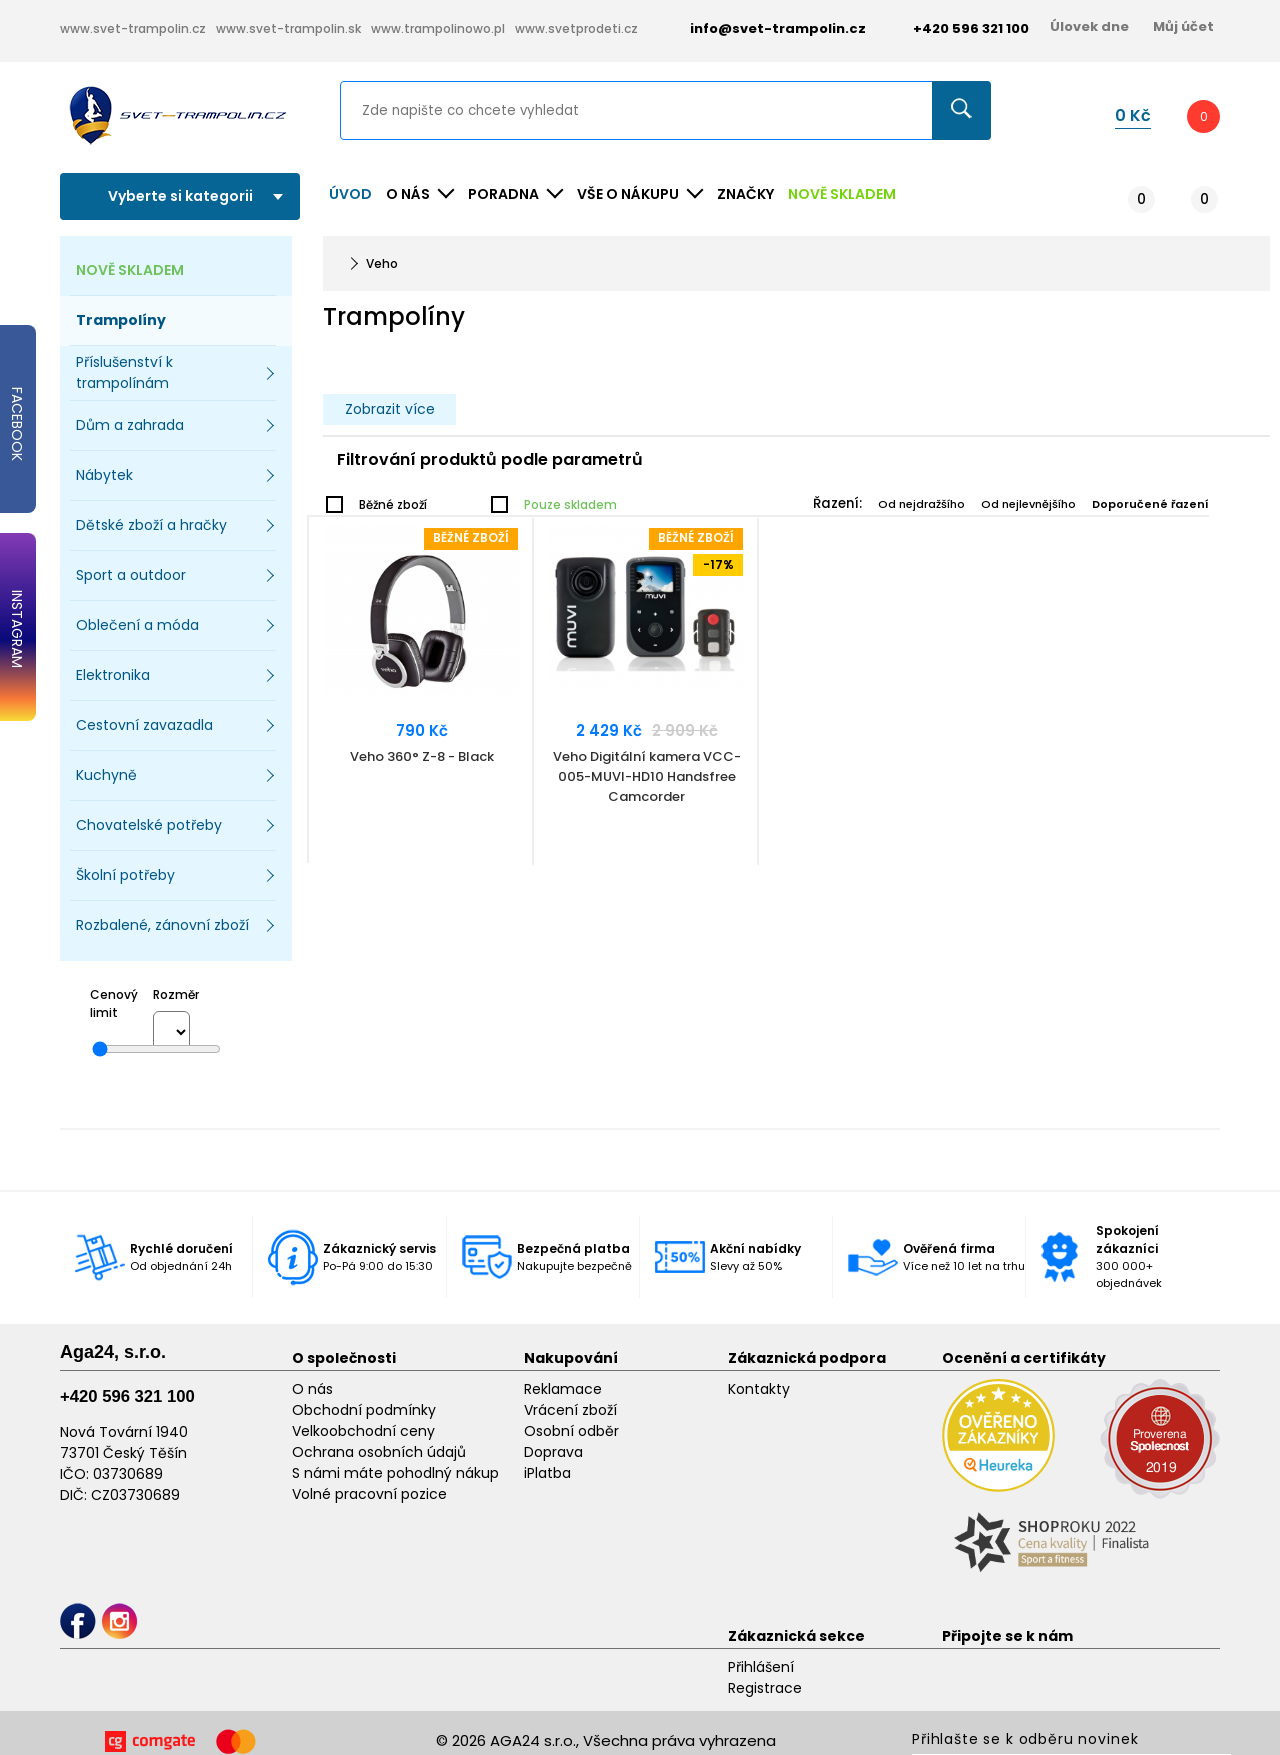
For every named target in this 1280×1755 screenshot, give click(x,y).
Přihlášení (761, 1667)
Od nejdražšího (921, 504)
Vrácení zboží (570, 1410)
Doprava (553, 1452)
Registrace (765, 1688)
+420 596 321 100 (127, 1396)
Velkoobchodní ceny (363, 1431)
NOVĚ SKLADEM (842, 194)
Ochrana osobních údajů (379, 1452)
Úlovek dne (1089, 26)
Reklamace (563, 1389)
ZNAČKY (745, 194)
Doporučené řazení (1150, 504)
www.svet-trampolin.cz (133, 28)
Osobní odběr (571, 1431)
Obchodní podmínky (364, 1410)
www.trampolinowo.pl (438, 28)
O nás (312, 1389)
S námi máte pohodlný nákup (395, 1473)
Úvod (350, 194)
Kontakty (759, 1389)
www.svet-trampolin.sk (288, 28)
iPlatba (547, 1473)
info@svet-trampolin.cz (763, 28)
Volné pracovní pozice (369, 1494)
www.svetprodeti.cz (576, 28)
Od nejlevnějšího (1028, 504)
